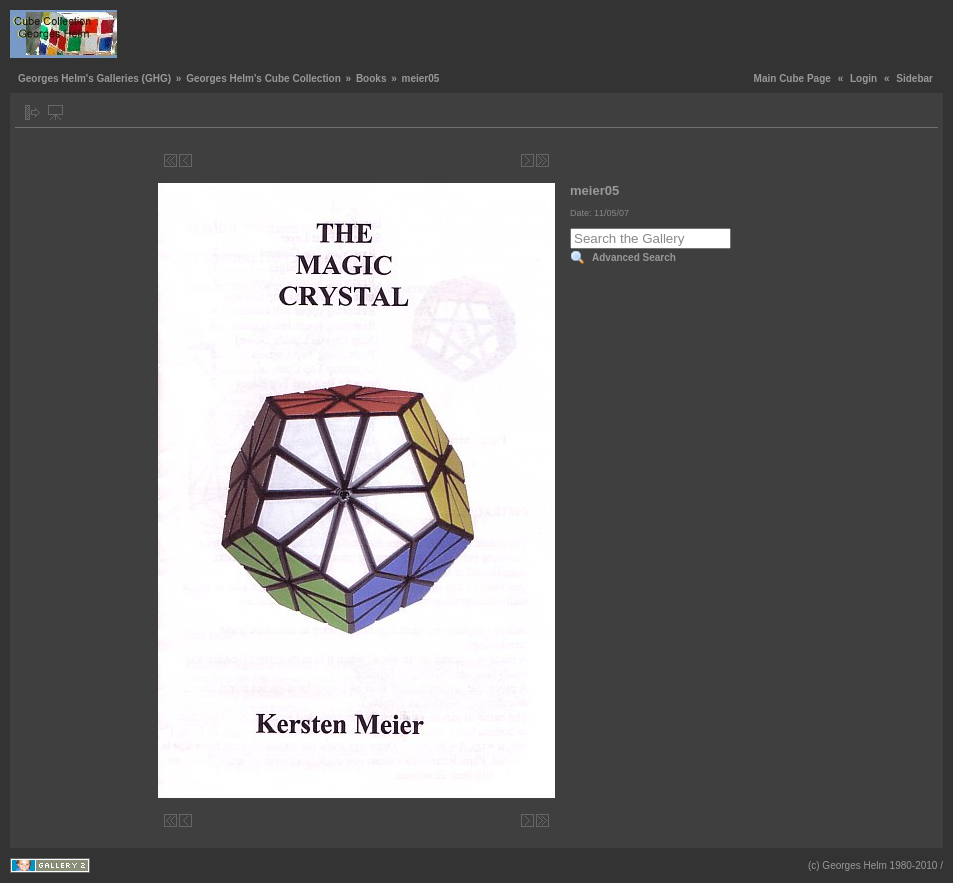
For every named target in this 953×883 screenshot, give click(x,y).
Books (371, 78)
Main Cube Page (792, 78)
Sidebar (914, 78)
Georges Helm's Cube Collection (263, 78)
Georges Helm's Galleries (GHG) (94, 78)
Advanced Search (634, 257)
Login (863, 78)
